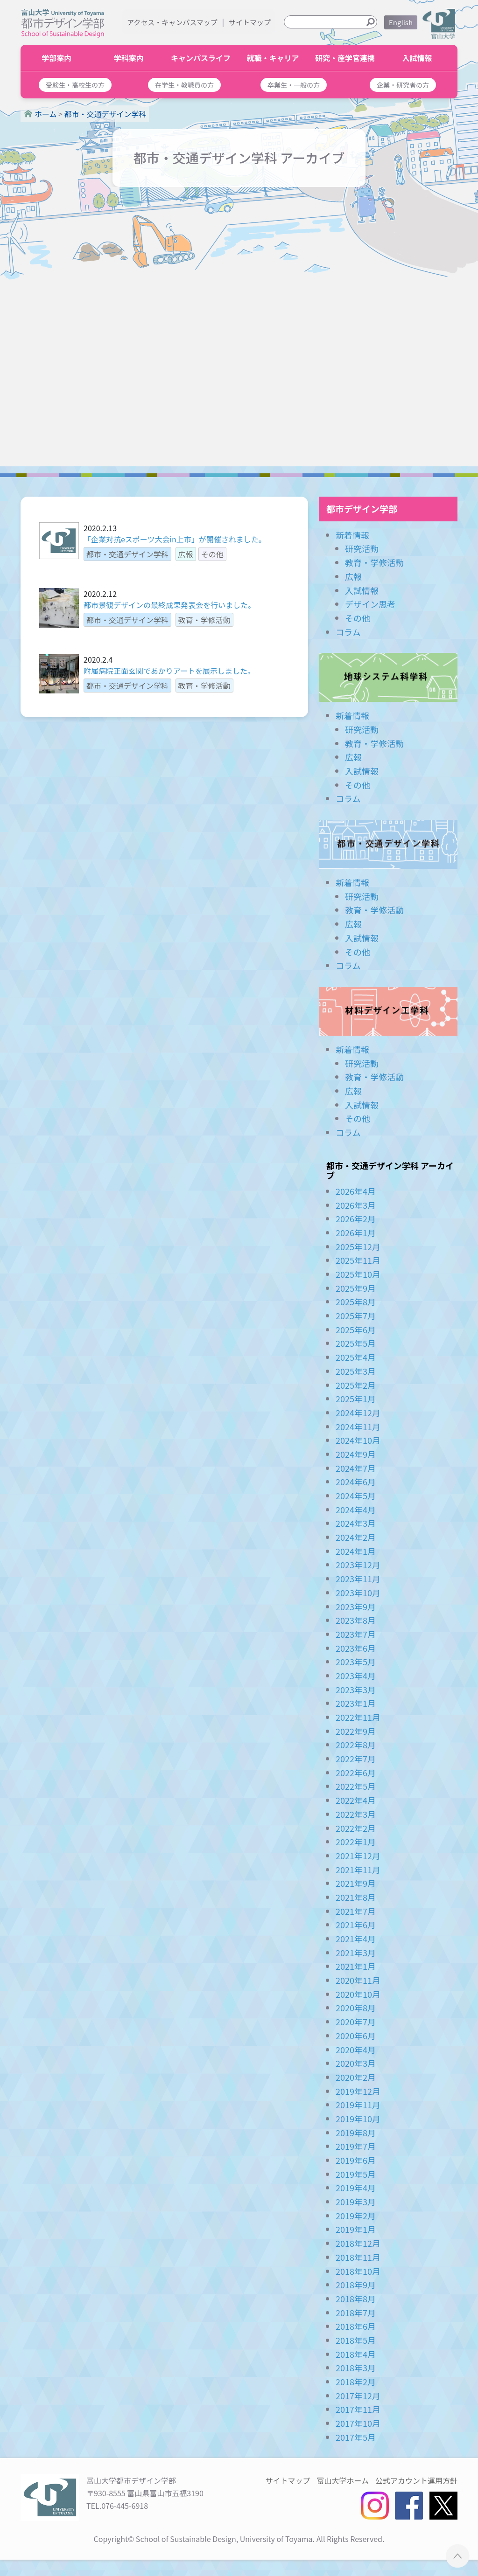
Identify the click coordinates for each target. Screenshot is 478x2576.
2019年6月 (356, 2160)
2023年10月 (358, 1592)
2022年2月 (356, 1828)
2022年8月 (356, 1744)
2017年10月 (358, 2423)
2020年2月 (356, 2077)
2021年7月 (356, 1911)
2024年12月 (358, 1412)
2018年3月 (356, 2367)
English (401, 22)
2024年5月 (356, 1495)
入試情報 (362, 590)
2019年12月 (358, 2091)
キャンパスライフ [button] (201, 57)
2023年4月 (356, 1675)
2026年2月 (356, 1218)
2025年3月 (356, 1371)
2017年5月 (356, 2437)
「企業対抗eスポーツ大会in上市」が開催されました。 (175, 539)
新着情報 (352, 535)
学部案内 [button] (56, 57)
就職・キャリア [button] (273, 57)
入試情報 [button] (417, 57)
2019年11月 (358, 2104)
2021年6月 (356, 1924)
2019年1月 (356, 2229)
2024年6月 (356, 1481)
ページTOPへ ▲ (457, 2555)
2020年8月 (356, 2007)
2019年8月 (356, 2132)
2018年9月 (356, 2284)
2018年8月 (356, 2298)
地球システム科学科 (388, 677)
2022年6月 (356, 1772)
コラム (348, 632)
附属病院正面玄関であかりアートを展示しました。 (169, 670)
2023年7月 (356, 1634)
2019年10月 (358, 2118)
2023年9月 (356, 1606)
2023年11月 (358, 1578)
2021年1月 (356, 1966)
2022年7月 (356, 1758)
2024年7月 (356, 1468)
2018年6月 (356, 2326)
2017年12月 (358, 2395)
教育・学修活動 (374, 562)
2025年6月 (356, 1329)
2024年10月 (358, 1440)
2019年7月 (356, 2146)
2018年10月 (358, 2271)
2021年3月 (356, 1952)
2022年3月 (356, 1814)
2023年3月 (356, 1689)
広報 (353, 576)
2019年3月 (356, 2201)
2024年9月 (356, 1454)
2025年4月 (356, 1357)
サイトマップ (250, 22)
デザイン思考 (370, 604)
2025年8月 (356, 1301)
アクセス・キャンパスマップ (172, 22)
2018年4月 (356, 2354)
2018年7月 (356, 2312)
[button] (75, 84)
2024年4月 (356, 1509)
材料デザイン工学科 (388, 1011)
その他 (357, 618)
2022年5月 (356, 1786)
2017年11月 (358, 2409)
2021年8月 (356, 1897)
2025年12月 (358, 1246)
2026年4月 (356, 1191)
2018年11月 (358, 2257)
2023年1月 (356, 1703)
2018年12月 (358, 2243)
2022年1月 (356, 1841)
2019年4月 (356, 2187)
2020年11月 (358, 1980)
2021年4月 (356, 1938)
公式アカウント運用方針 (416, 2480)
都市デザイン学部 (361, 508)
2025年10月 (358, 1274)
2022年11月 (358, 1717)
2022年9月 (356, 1731)
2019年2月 (356, 2215)
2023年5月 (356, 1661)
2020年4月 (356, 2049)
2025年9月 (356, 1288)
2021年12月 (358, 1855)
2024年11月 (358, 1426)
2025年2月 (356, 1385)
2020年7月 (356, 2021)
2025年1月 (356, 1398)
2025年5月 (356, 1343)
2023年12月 (358, 1564)
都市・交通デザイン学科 (388, 844)
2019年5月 (356, 2174)
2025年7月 (356, 1315)
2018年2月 (356, 2381)
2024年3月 (356, 1523)
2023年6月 (356, 1648)
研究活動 (362, 548)
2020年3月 (356, 2063)
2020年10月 (358, 1994)
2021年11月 (358, 1869)
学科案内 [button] (129, 57)
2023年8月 (356, 1620)
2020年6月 (356, 2035)
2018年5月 (356, 2340)
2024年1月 (356, 1551)
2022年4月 (356, 1800)
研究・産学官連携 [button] (345, 57)
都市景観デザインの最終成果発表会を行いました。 (169, 604)
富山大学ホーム (342, 2480)
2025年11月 (358, 1260)
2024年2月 (356, 1537)
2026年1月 (356, 1232)
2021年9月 (356, 1883)
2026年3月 (356, 1205)
